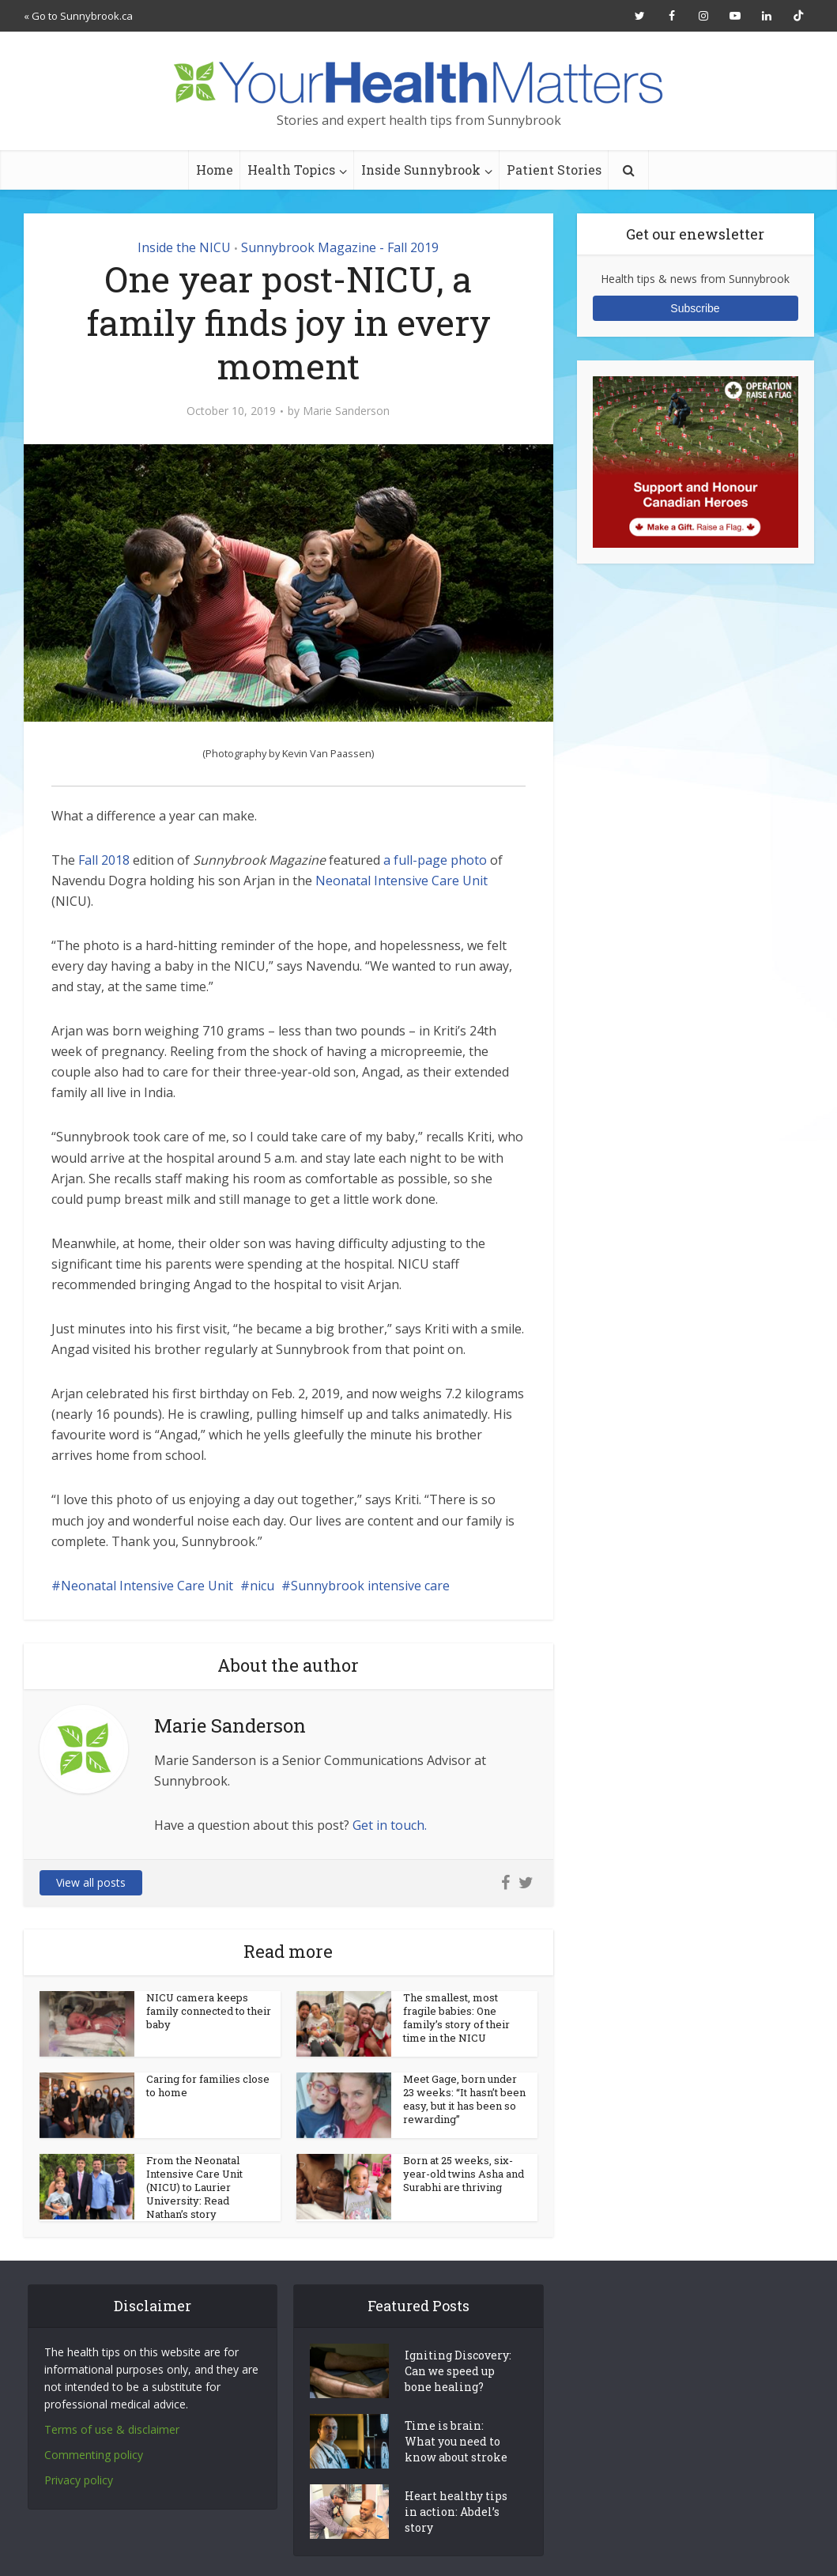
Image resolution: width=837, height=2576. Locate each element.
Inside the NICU (184, 247)
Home (214, 169)
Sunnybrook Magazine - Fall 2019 (340, 247)
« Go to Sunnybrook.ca (78, 16)
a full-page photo (435, 860)
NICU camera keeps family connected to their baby (208, 2010)
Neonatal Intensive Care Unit (401, 880)
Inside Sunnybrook (421, 169)
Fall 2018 (104, 860)
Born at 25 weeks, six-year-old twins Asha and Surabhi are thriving (463, 2173)
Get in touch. (390, 1825)
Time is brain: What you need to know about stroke (456, 2441)
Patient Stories (554, 169)
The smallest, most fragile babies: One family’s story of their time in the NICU (456, 2017)
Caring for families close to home (208, 2085)
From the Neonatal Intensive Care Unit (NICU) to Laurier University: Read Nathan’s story (194, 2187)
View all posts (91, 1882)
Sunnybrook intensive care (370, 1585)
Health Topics (291, 169)
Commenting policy (93, 2454)
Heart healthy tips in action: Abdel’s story (456, 2511)
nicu (262, 1585)
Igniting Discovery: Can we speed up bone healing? (458, 2371)
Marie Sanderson (346, 411)
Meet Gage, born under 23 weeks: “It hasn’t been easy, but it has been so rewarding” (464, 2099)
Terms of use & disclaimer (111, 2429)
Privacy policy (78, 2479)
